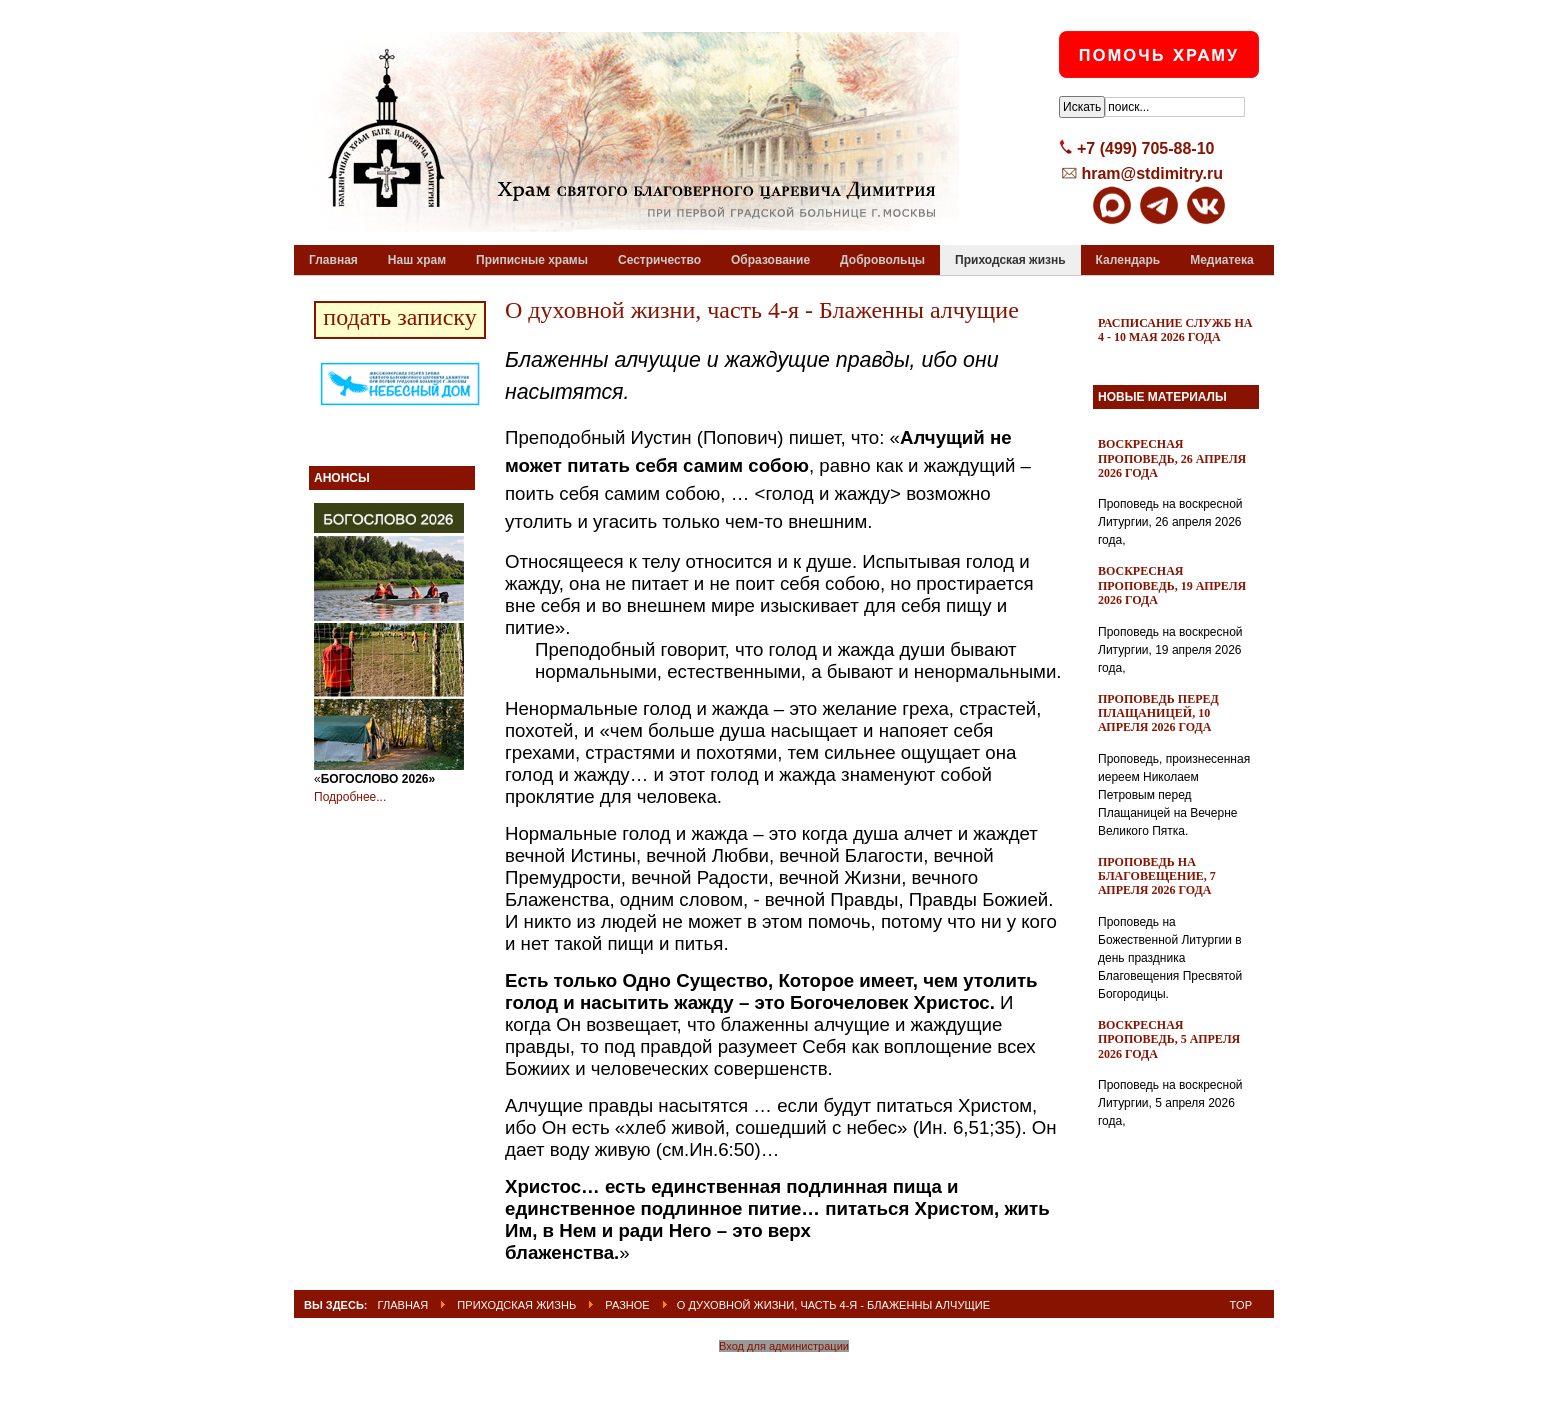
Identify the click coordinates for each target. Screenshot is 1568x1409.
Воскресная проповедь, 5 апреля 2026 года (1169, 1039)
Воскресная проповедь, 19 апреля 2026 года (1172, 585)
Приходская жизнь (516, 1305)
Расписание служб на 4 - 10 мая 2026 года (1175, 330)
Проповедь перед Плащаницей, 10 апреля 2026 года (1158, 713)
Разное (627, 1305)
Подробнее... (350, 797)
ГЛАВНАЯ (403, 1305)
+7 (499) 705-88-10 (1145, 148)
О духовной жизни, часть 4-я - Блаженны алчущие (762, 310)
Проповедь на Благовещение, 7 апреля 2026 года (1157, 876)
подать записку (399, 317)
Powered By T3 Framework (784, 1372)
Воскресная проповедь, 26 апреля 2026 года (1172, 458)
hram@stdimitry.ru (1152, 173)
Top (1241, 1305)
